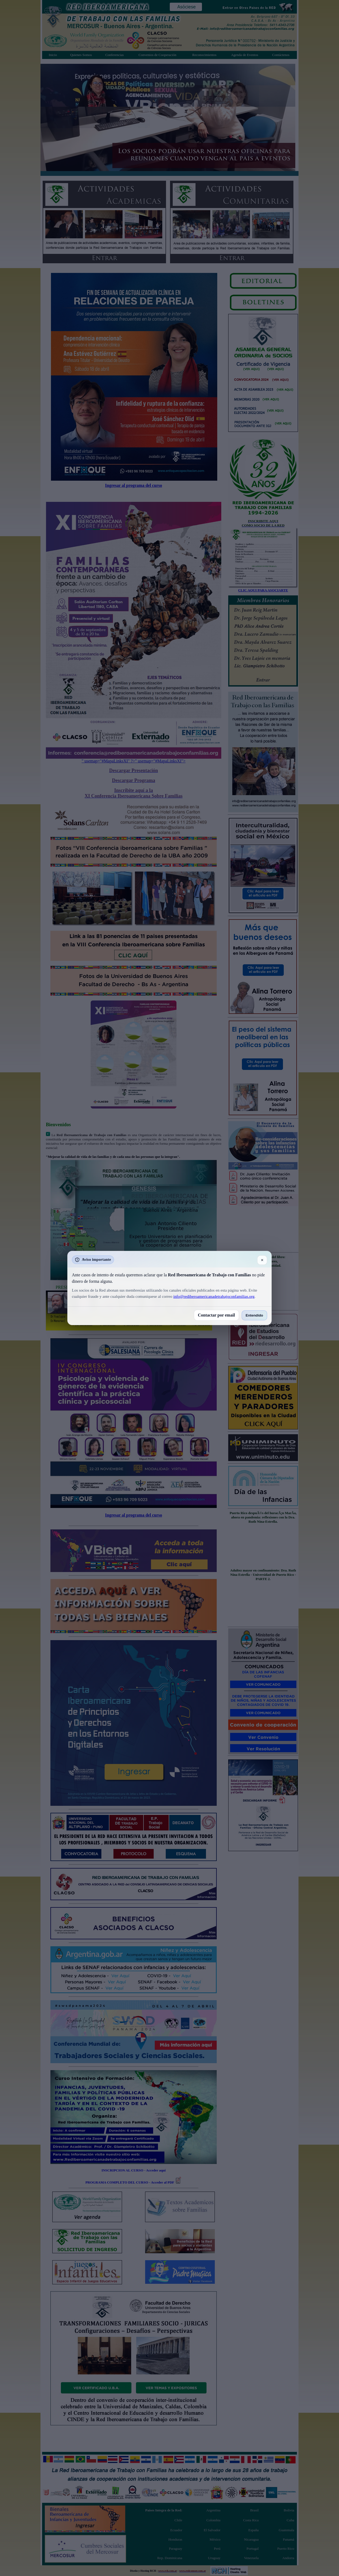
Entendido (254, 1315)
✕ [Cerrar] (262, 1260)
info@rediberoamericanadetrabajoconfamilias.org (214, 1296)
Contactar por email (216, 1315)
